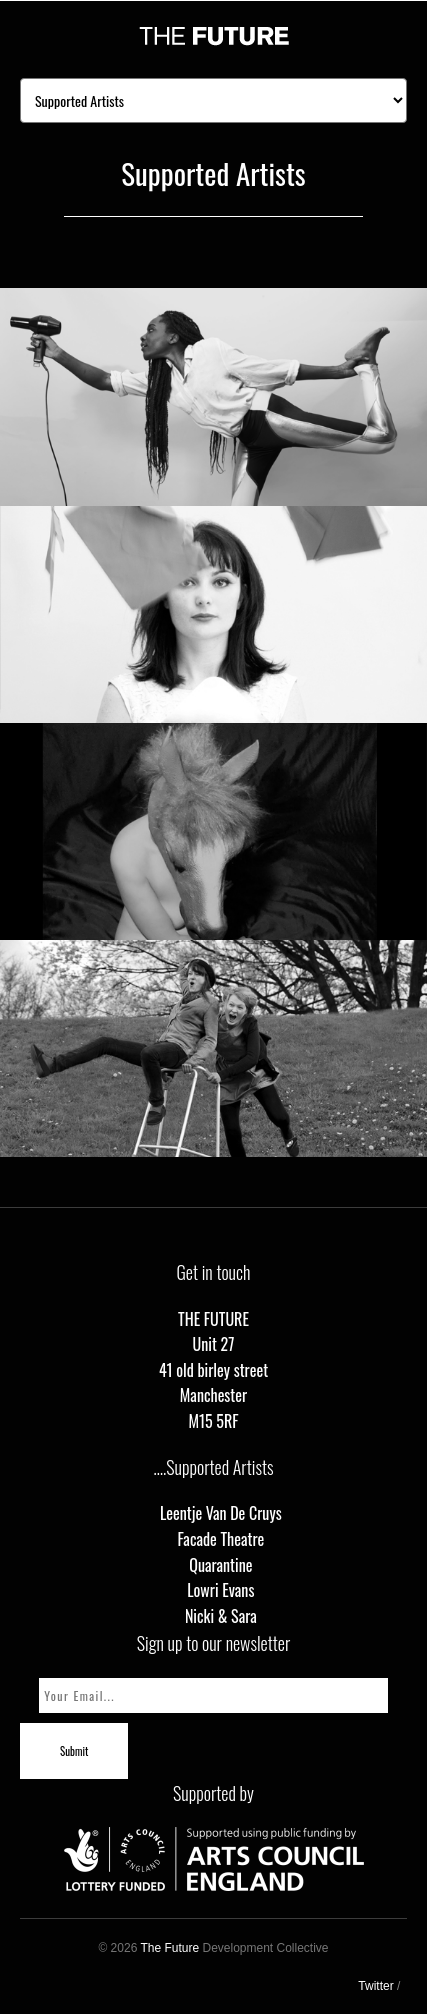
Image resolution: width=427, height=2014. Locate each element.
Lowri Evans (220, 1590)
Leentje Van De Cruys (221, 1513)
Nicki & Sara (221, 1616)
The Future (169, 1948)
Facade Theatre (220, 1539)
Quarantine (220, 1565)
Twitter (375, 1986)
